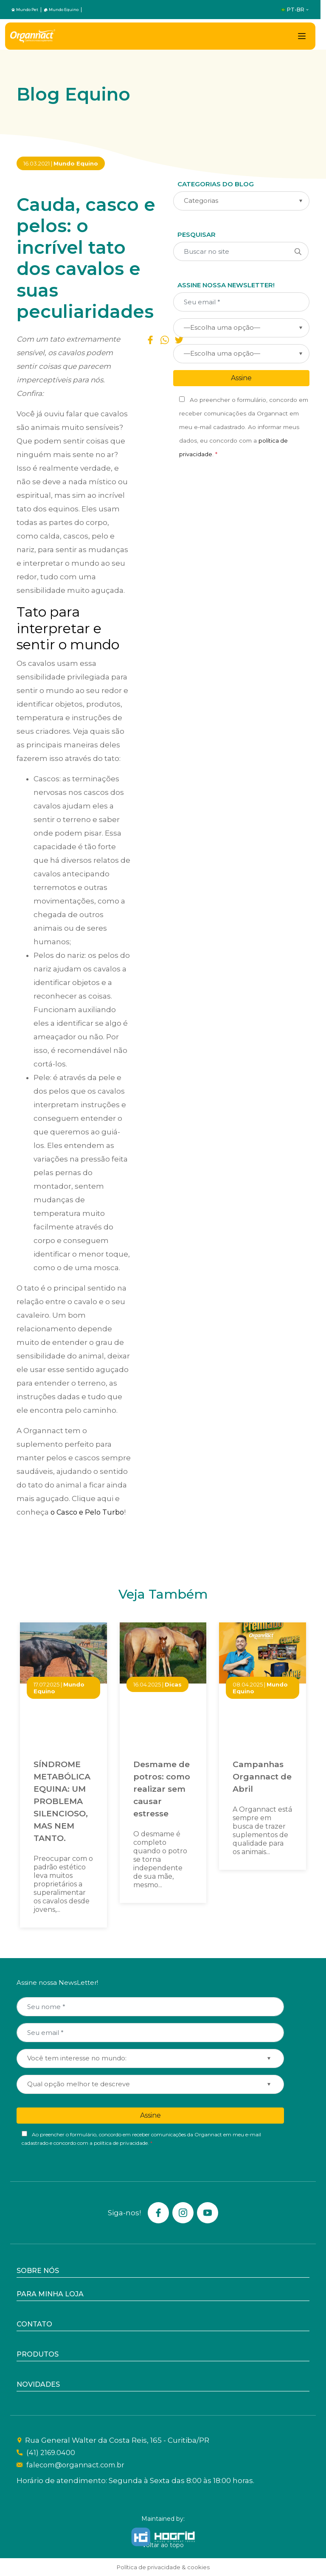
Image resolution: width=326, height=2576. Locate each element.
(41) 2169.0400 (50, 2452)
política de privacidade (121, 2143)
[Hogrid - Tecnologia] (163, 2537)
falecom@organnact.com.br (77, 2465)
